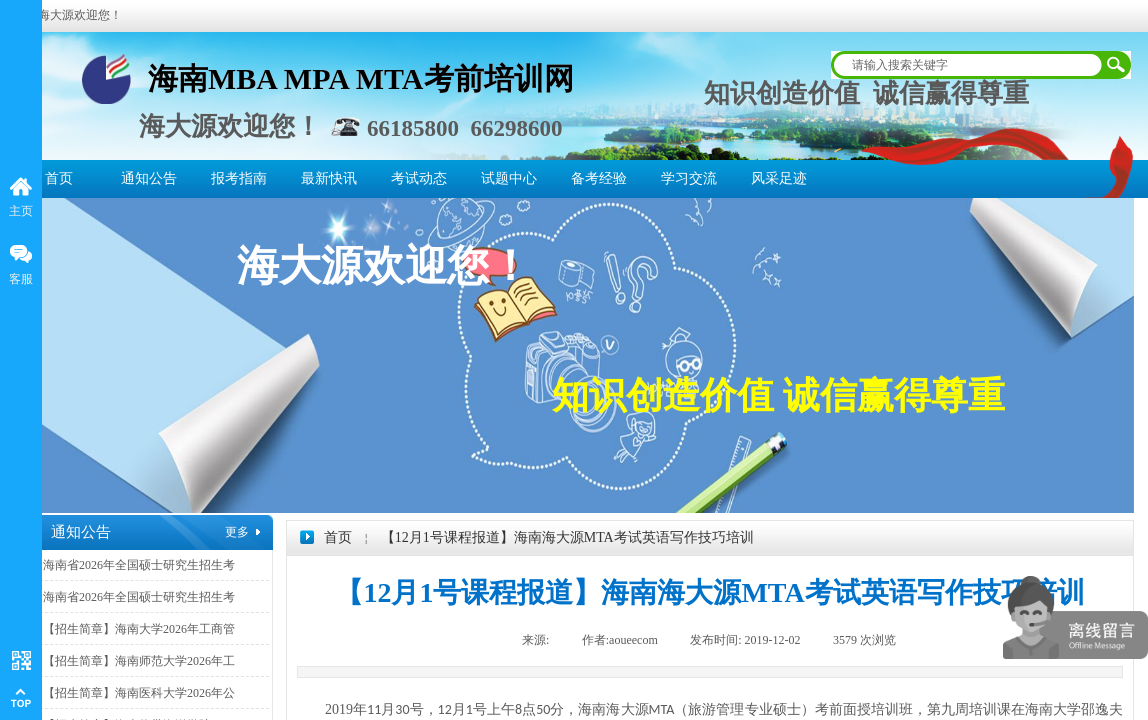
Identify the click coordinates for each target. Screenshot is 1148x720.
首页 (59, 178)
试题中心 (509, 178)
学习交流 (689, 178)
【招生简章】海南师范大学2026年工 (139, 661)
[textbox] (968, 65)
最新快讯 (329, 178)
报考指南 (239, 178)
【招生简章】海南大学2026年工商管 (139, 629)
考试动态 (419, 178)
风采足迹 (779, 178)
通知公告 (149, 178)
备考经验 (599, 178)
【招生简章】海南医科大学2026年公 (139, 693)
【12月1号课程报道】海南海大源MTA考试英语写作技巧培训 (567, 537)
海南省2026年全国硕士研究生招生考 (139, 565)
